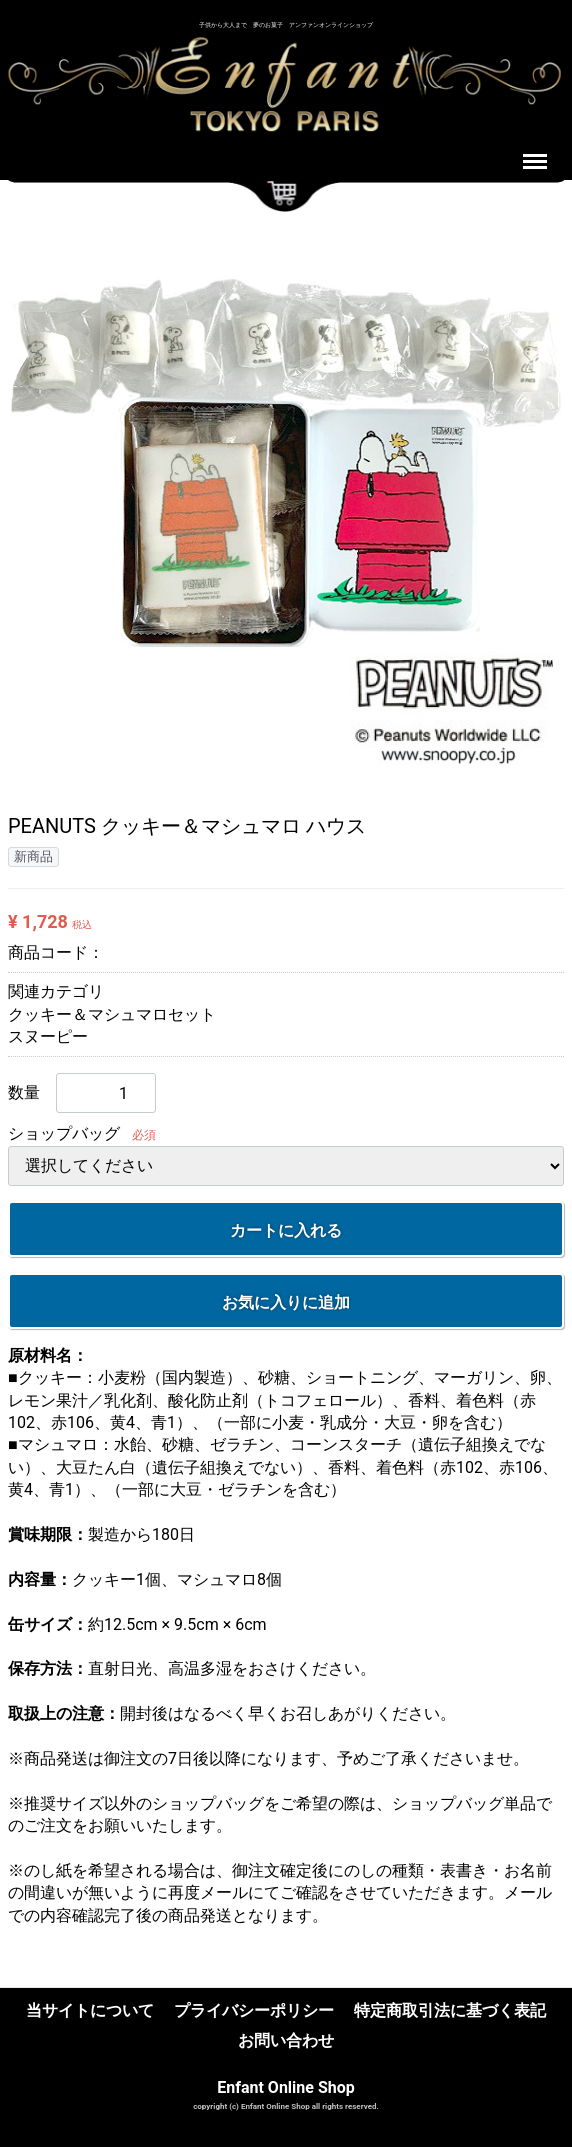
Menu (537, 152)
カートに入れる (286, 1229)
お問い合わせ (286, 2040)
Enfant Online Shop (286, 2086)
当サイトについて (90, 2010)
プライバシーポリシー (254, 2010)
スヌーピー (48, 1036)
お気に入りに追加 (286, 1301)
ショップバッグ (64, 1133)
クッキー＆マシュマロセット (112, 1013)
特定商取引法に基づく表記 (450, 2010)
